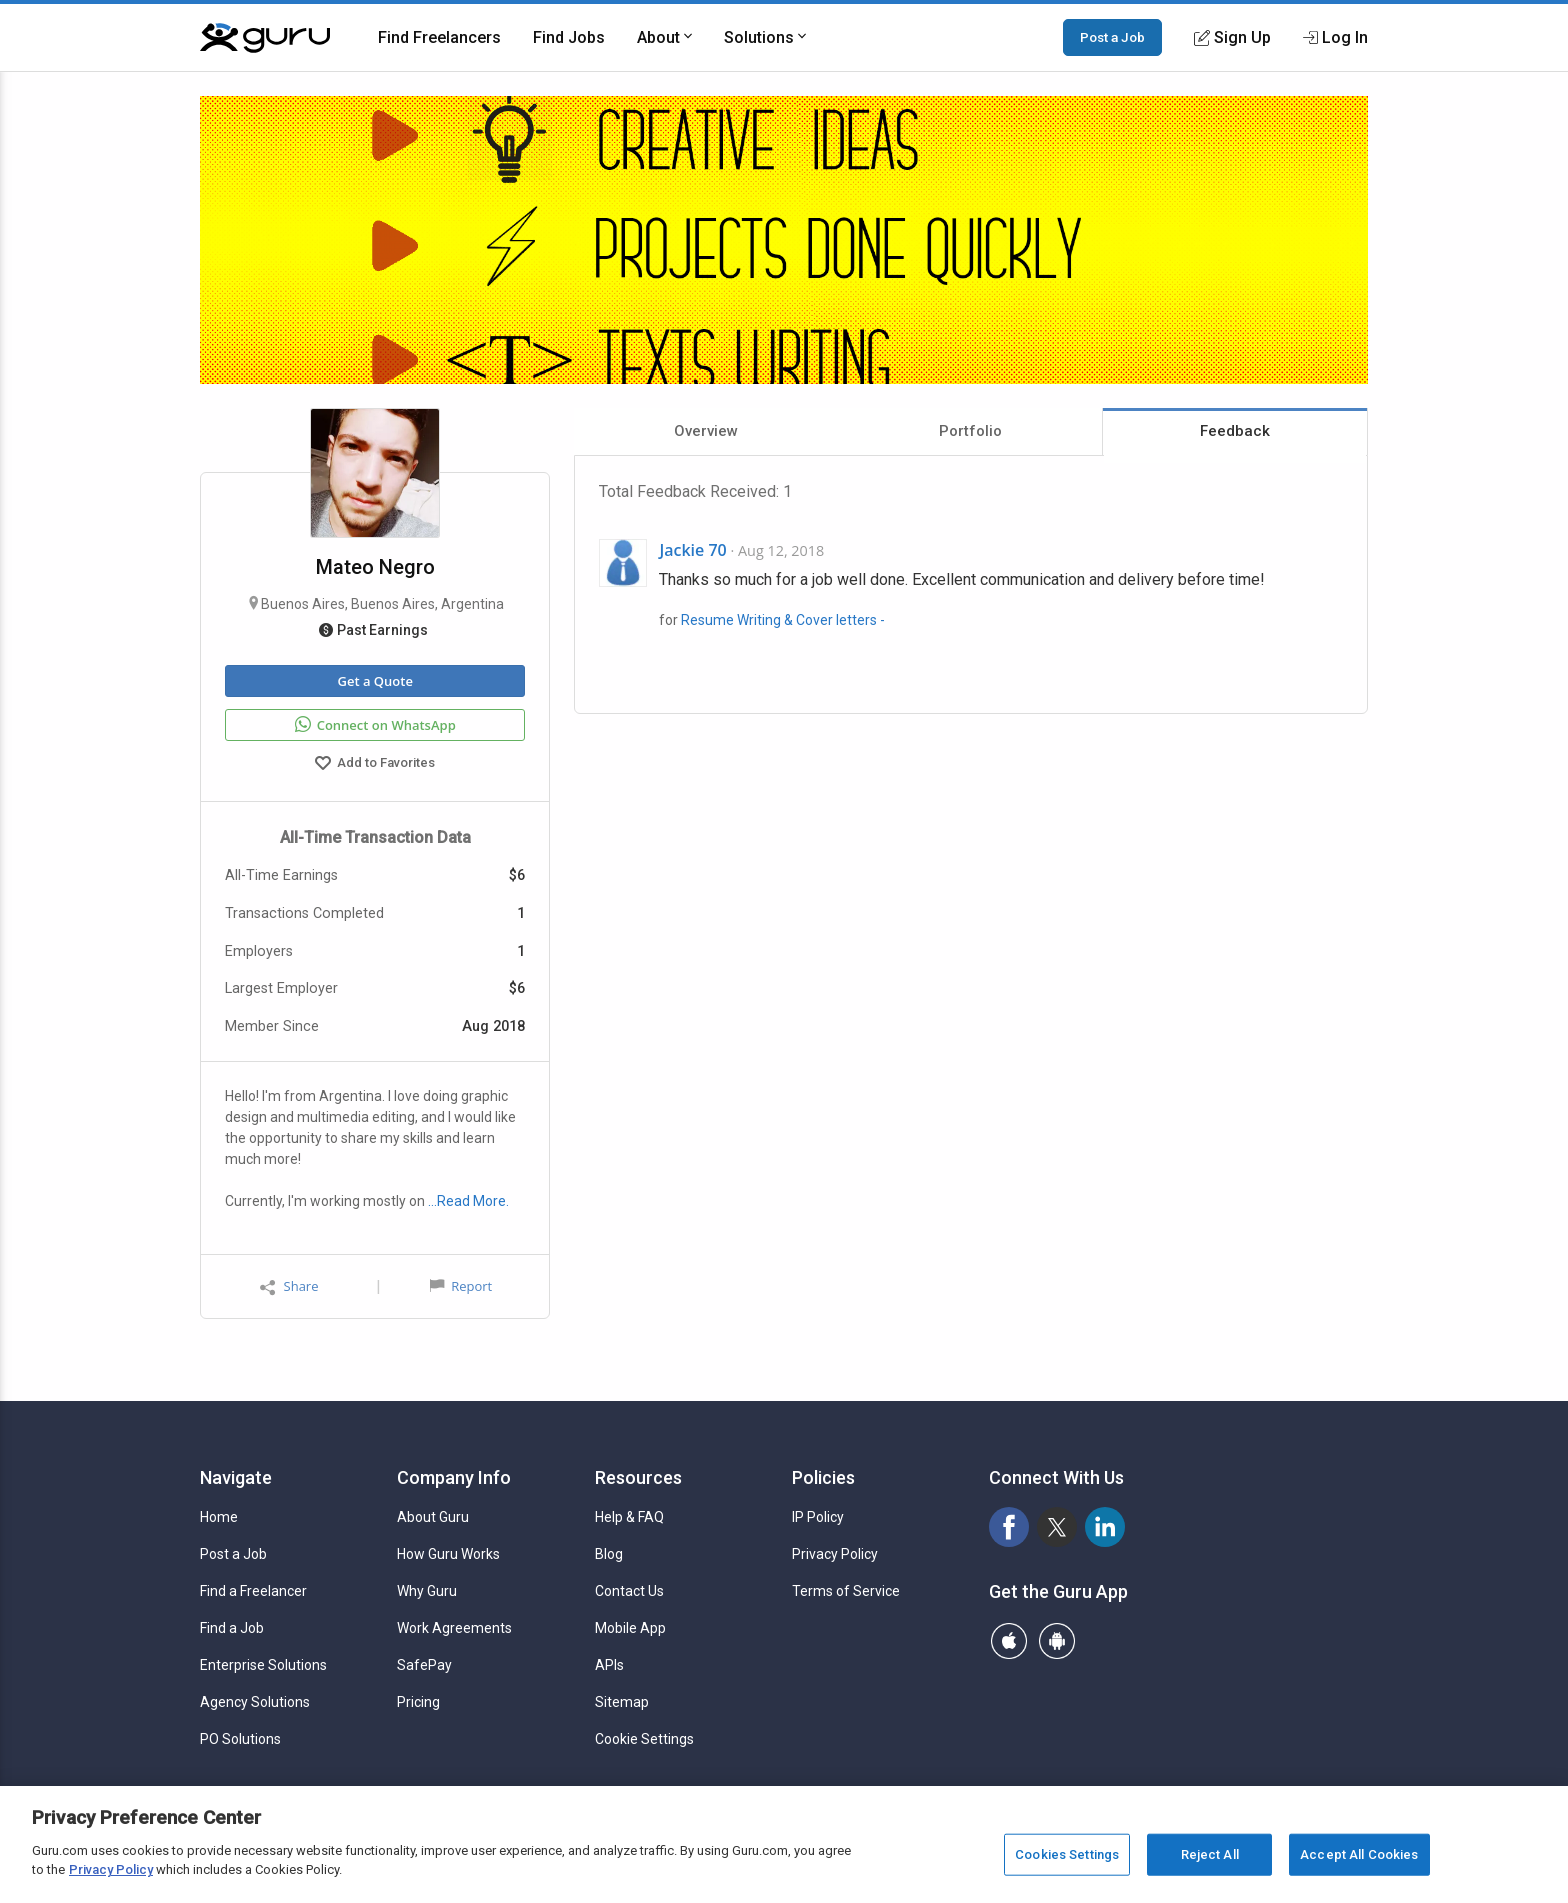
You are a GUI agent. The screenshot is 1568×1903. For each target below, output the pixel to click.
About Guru (433, 1517)
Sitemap (622, 1702)
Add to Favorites (375, 765)
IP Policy (818, 1517)
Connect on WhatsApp (375, 725)
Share (289, 1286)
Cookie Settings (644, 1739)
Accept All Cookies (1359, 1854)
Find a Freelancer (253, 1591)
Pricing (418, 1702)
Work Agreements (454, 1628)
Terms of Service (846, 1591)
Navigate (236, 1477)
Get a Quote (374, 681)
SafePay (424, 1665)
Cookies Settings (1067, 1854)
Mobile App (630, 1628)
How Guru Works (448, 1554)
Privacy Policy (835, 1554)
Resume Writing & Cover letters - (783, 620)
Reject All (1210, 1854)
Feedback (1235, 431)
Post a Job (1112, 37)
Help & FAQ (629, 1517)
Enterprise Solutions (263, 1665)
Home (219, 1517)
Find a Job (232, 1628)
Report (461, 1286)
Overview (706, 431)
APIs (609, 1665)
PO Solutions (240, 1739)
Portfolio (970, 431)
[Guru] (265, 38)
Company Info (454, 1477)
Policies (823, 1477)
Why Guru (427, 1591)
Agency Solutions (255, 1702)
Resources (638, 1477)
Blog (609, 1554)
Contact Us (629, 1591)
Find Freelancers (439, 37)
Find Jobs (569, 37)
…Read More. (468, 1201)
